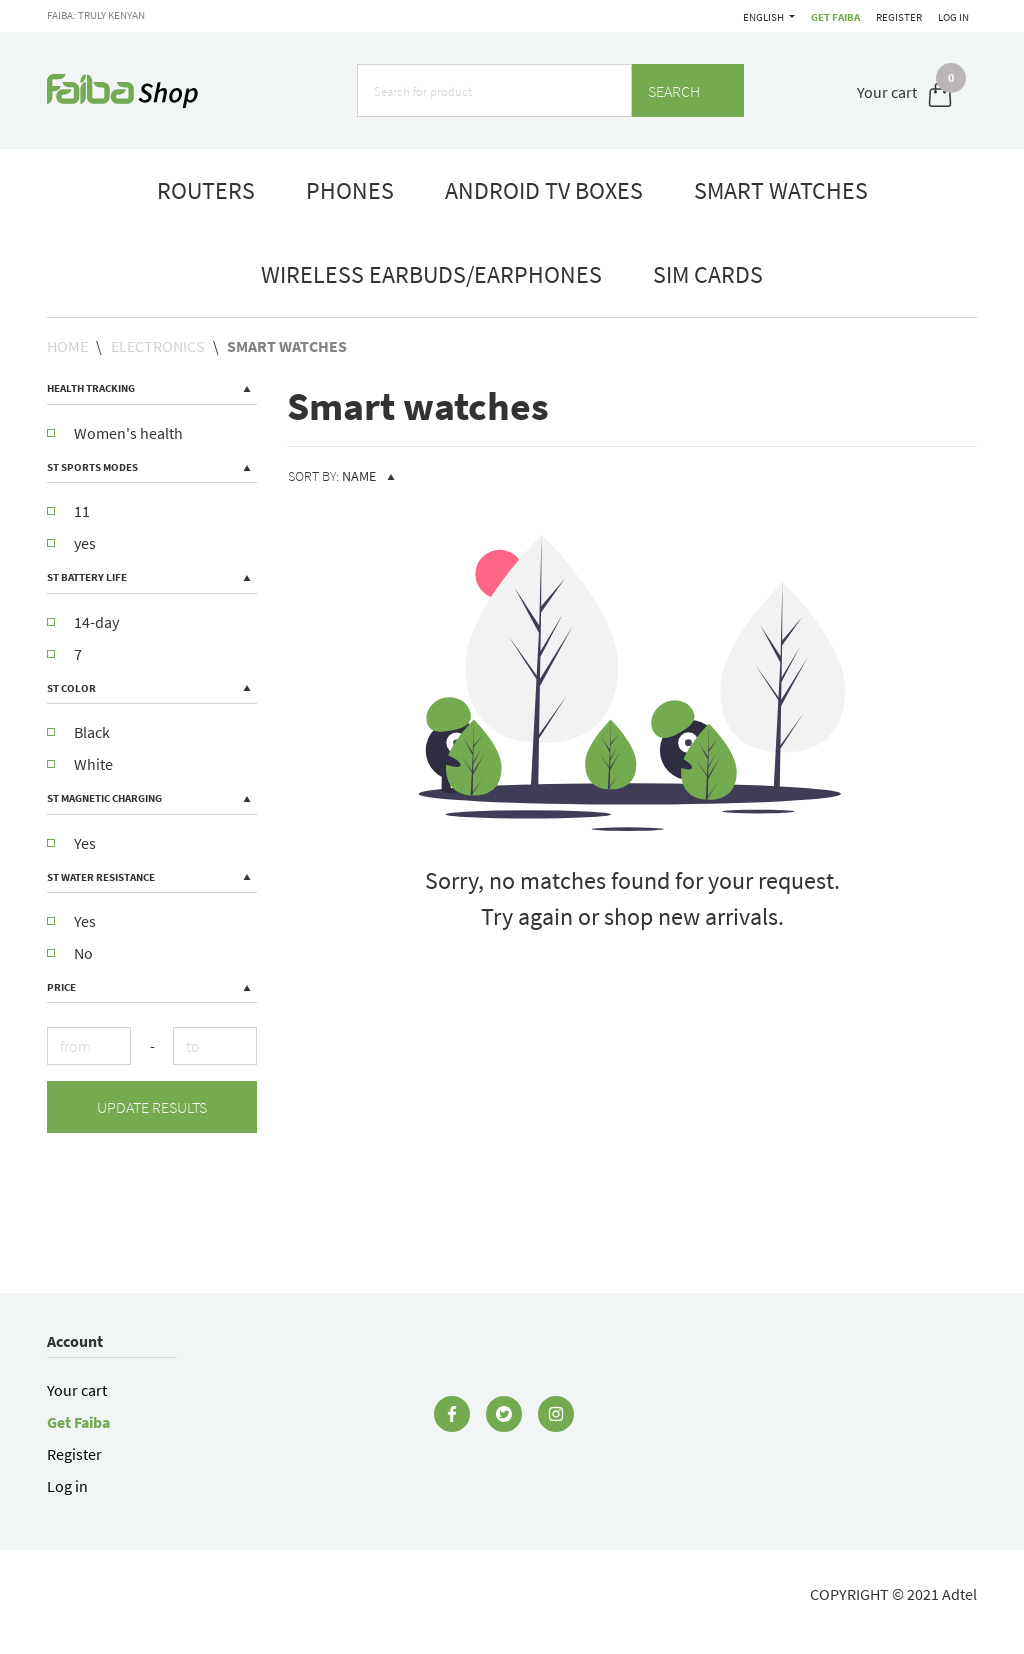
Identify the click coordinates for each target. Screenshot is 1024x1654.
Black (78, 732)
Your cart (77, 1390)
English (823, 17)
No (70, 953)
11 (68, 511)
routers (206, 190)
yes (71, 543)
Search (688, 91)
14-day (83, 622)
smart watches (781, 190)
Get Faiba (758, 17)
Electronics (158, 346)
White (80, 764)
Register (896, 17)
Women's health (115, 433)
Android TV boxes (544, 190)
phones (350, 190)
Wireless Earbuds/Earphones (431, 274)
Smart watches (287, 346)
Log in (953, 17)
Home (67, 346)
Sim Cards (708, 274)
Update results (152, 1107)
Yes (71, 843)
